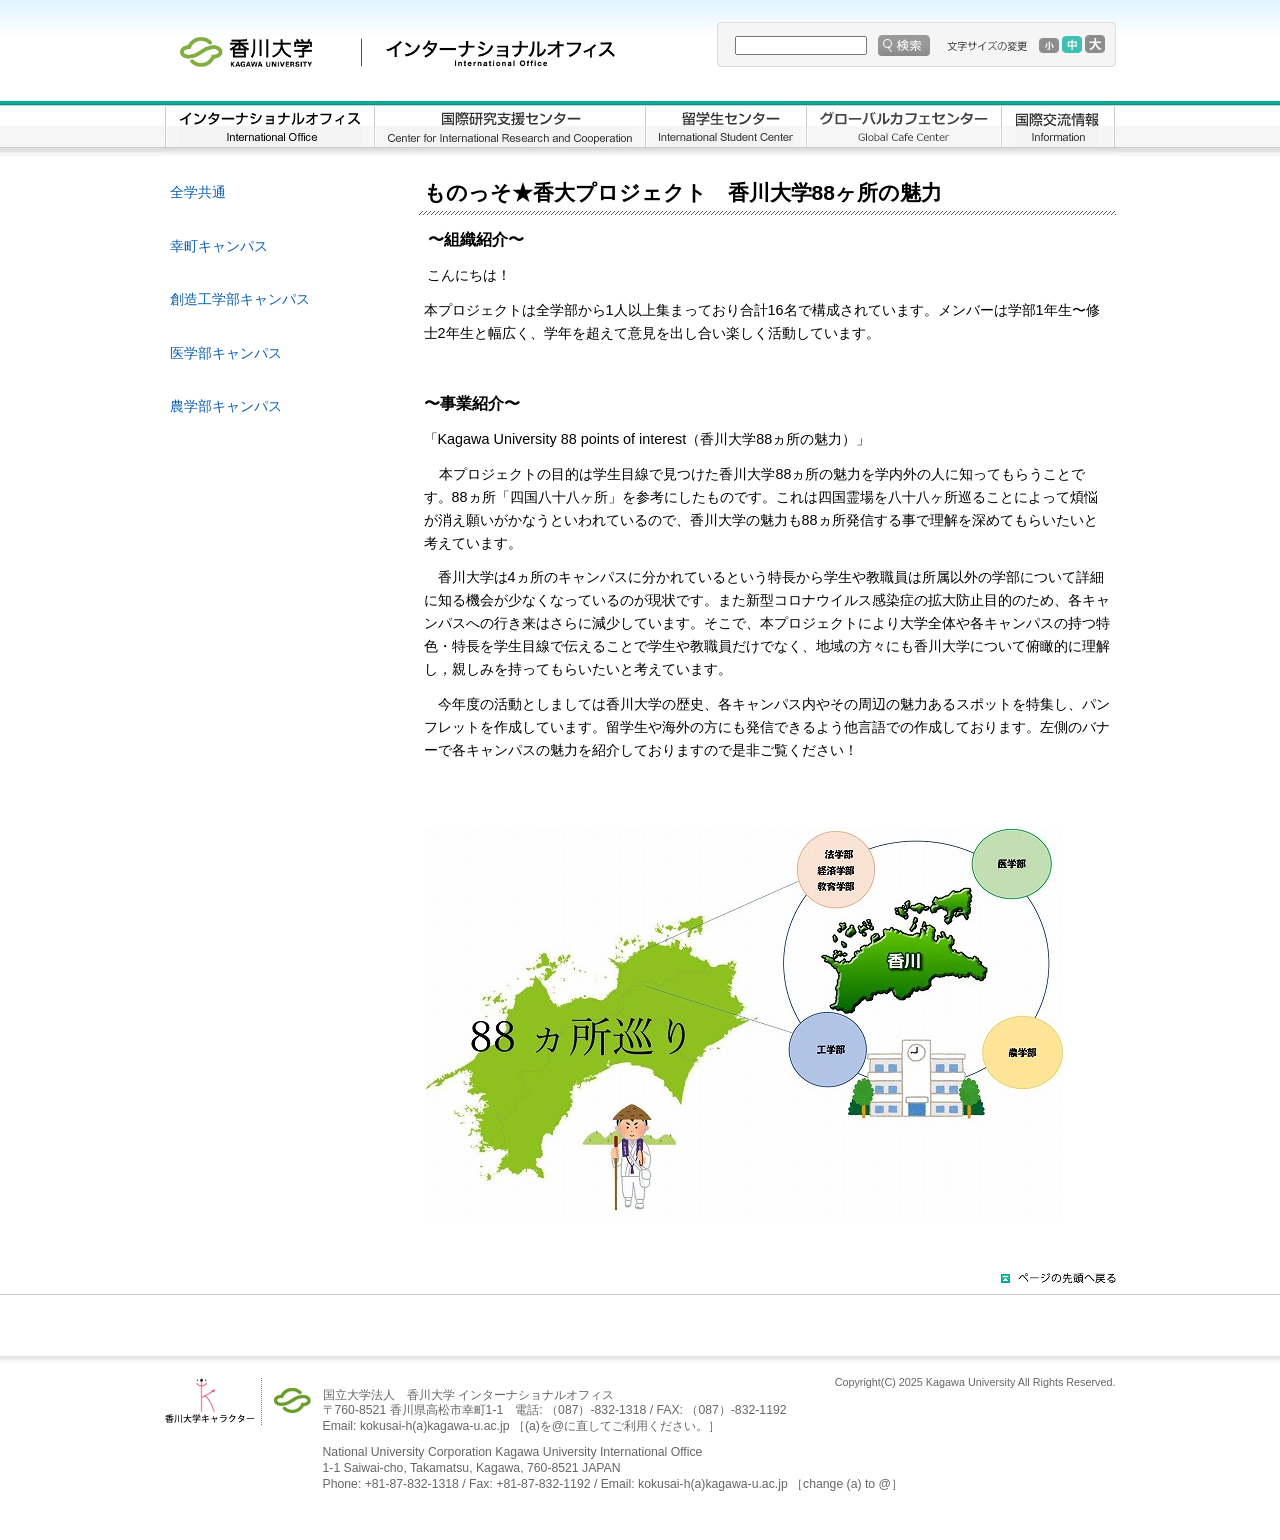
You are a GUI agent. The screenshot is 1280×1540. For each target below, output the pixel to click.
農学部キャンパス (226, 406)
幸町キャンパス (219, 246)
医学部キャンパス (226, 353)
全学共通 (198, 192)
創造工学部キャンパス (240, 299)
